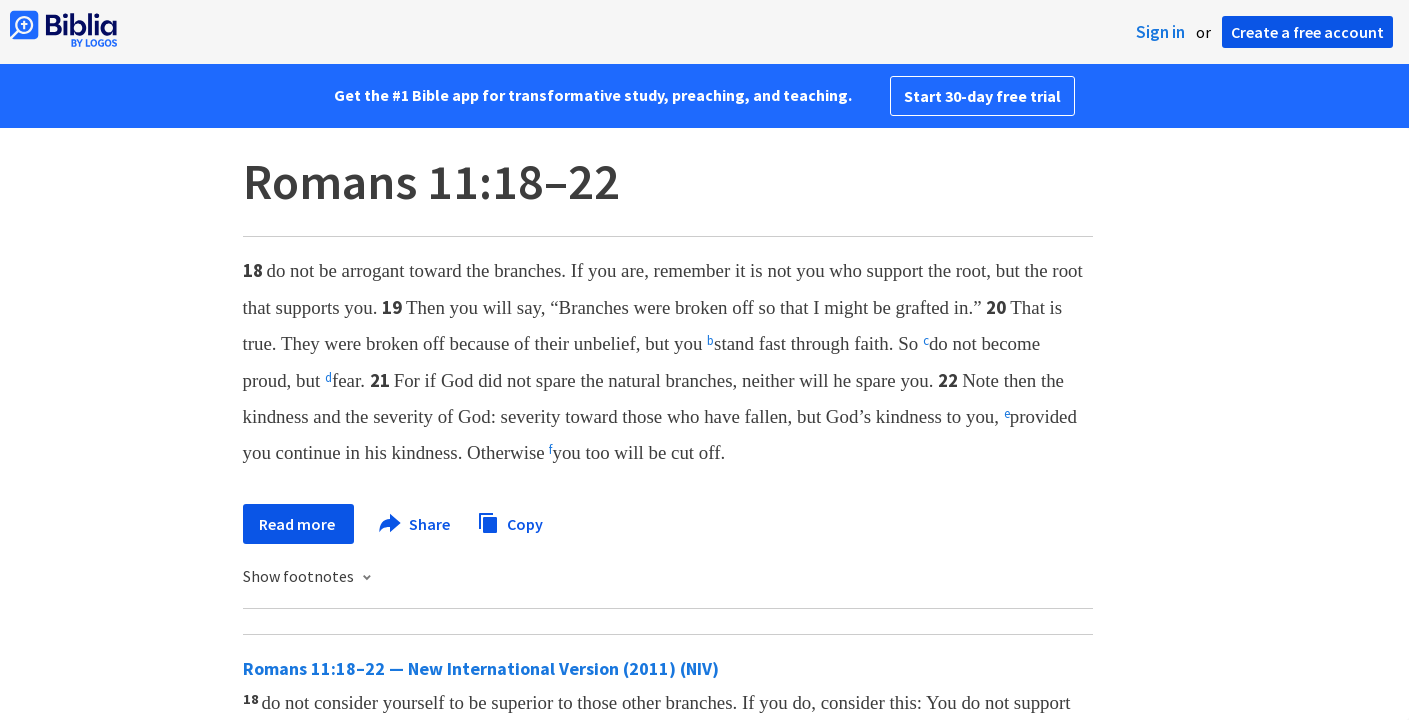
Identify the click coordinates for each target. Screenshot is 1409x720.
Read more (298, 524)
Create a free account (1307, 32)
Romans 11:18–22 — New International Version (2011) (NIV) (481, 668)
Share (415, 524)
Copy (510, 521)
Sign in (1160, 32)
